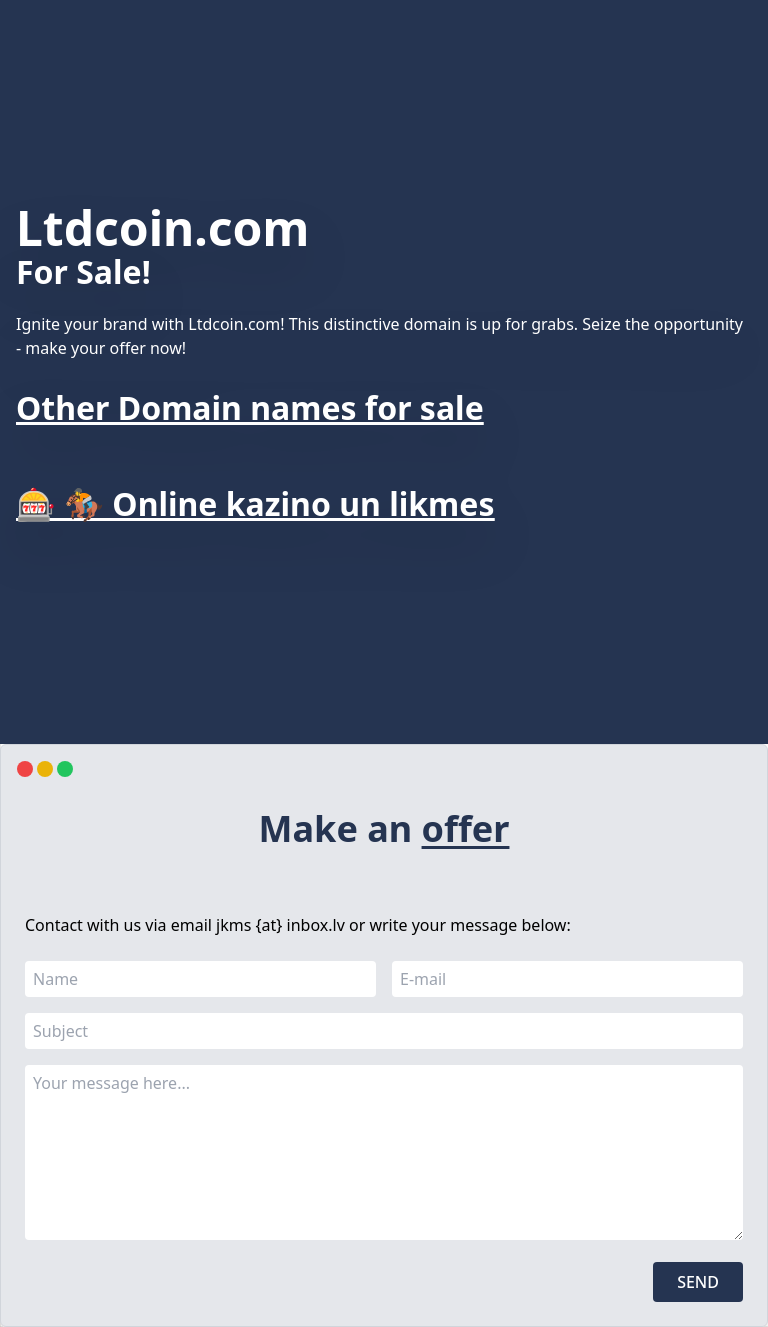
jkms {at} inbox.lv (280, 925)
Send (698, 1282)
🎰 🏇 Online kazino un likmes (255, 503)
